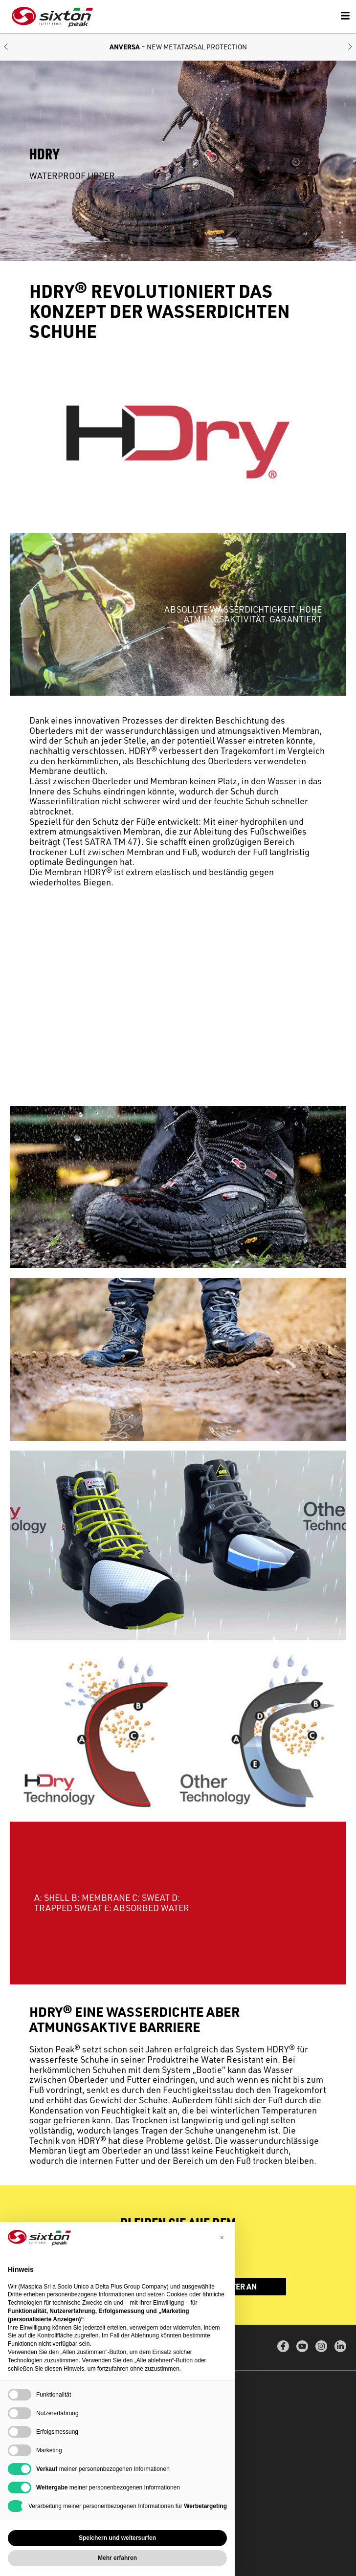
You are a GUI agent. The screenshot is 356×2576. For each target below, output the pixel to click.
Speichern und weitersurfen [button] (117, 2537)
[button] (6, 47)
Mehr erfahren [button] (117, 2557)
